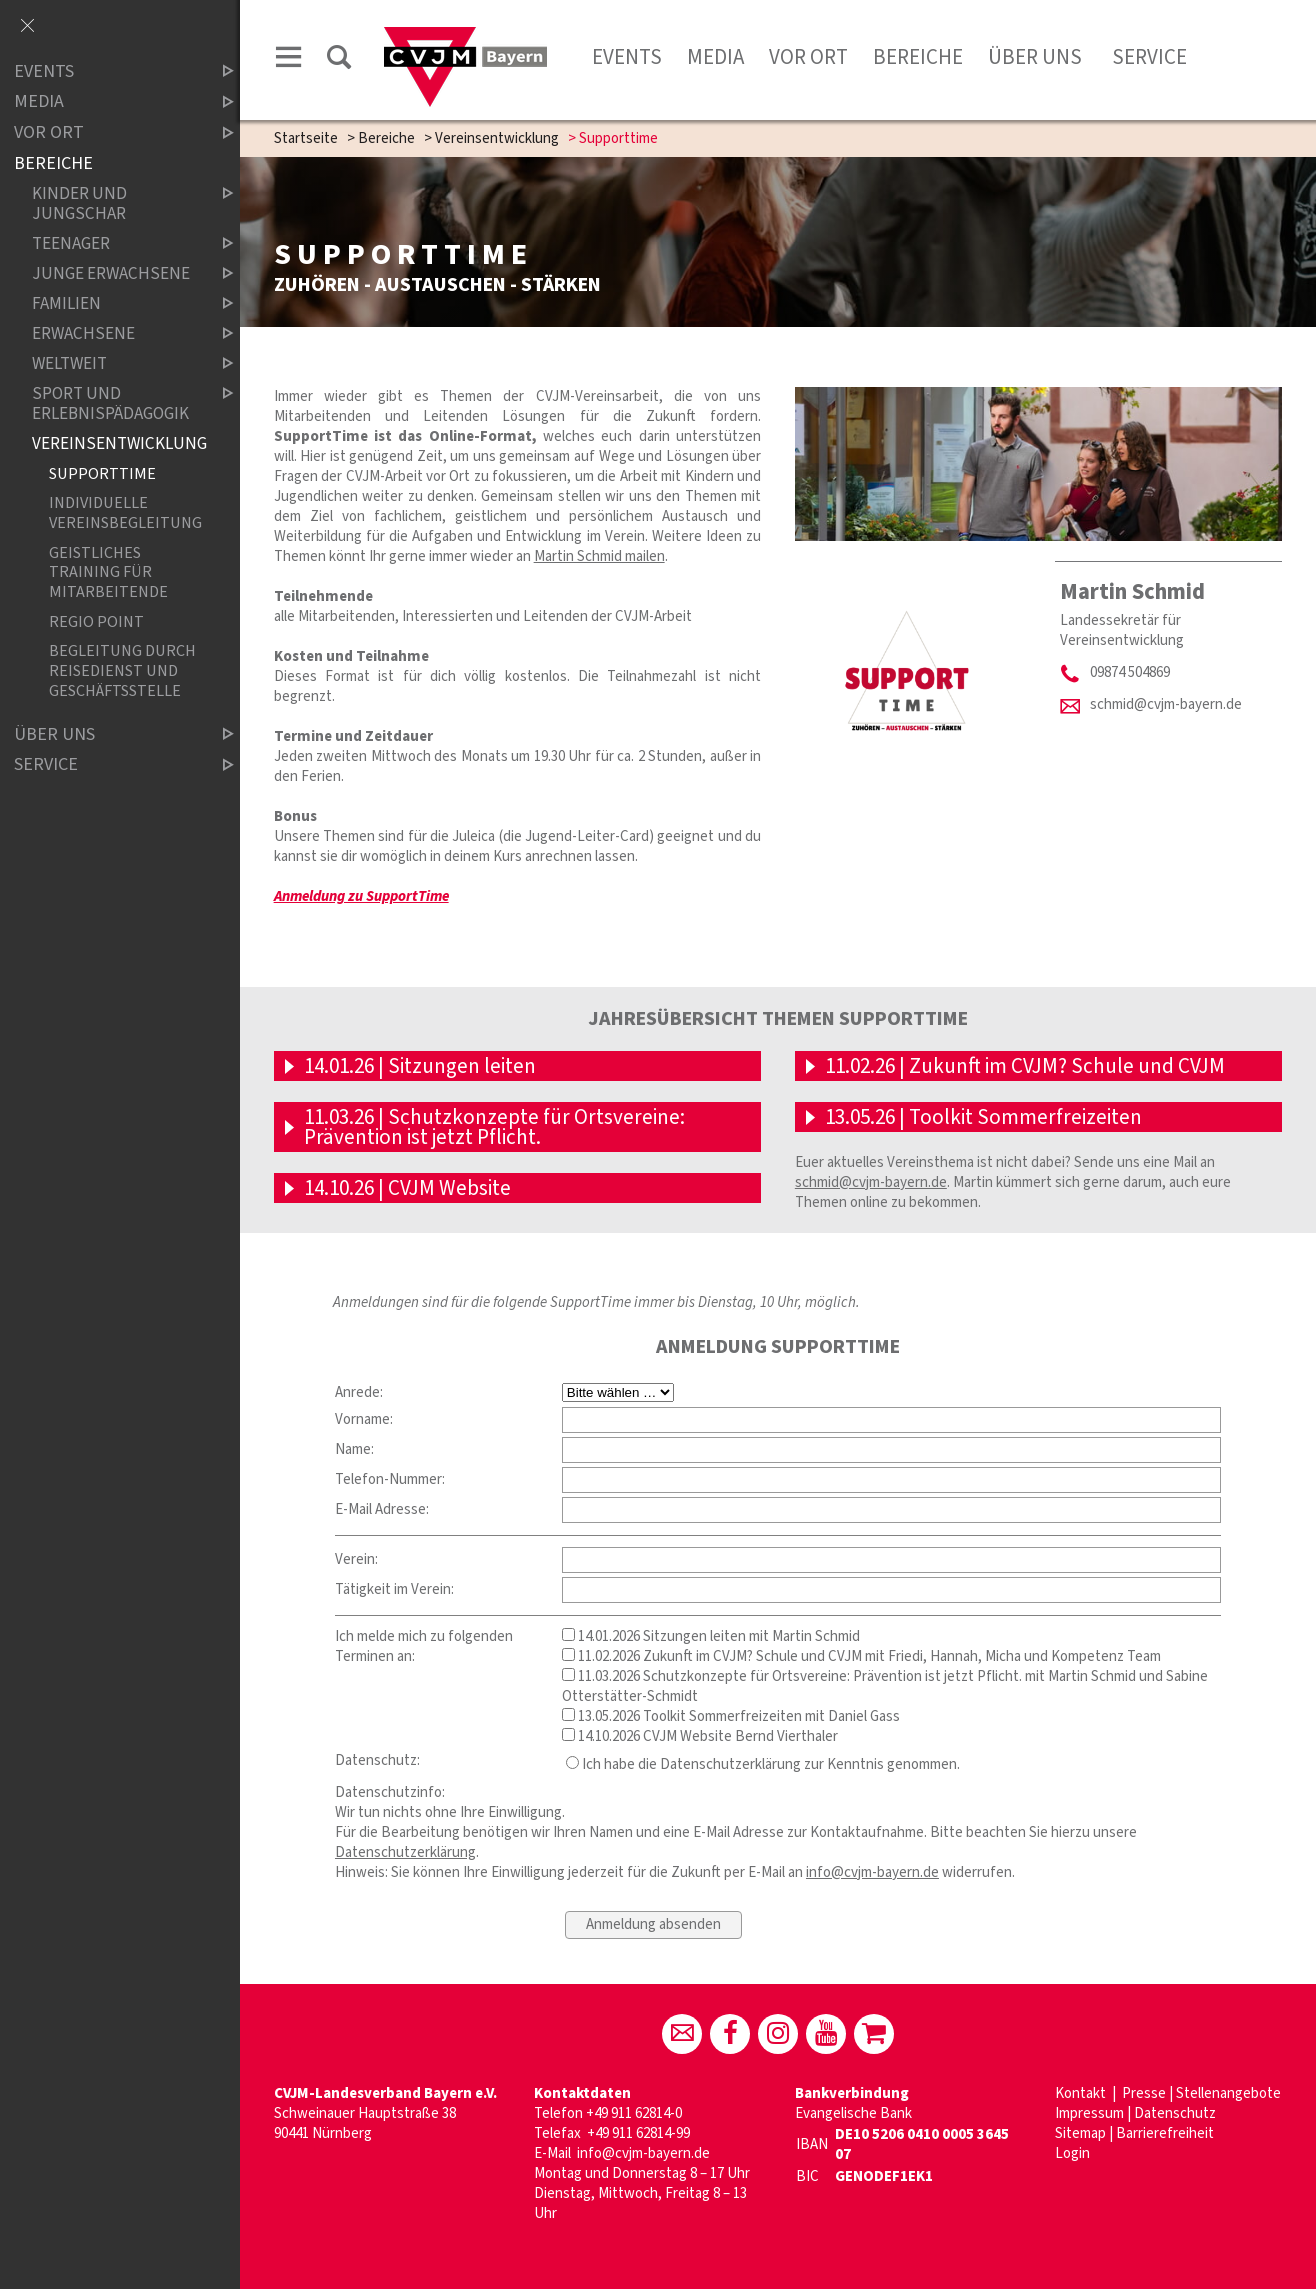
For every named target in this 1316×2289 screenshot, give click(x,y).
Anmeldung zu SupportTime (361, 896)
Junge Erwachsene (116, 273)
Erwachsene (116, 333)
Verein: (356, 1559)
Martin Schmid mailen (599, 556)
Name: (354, 1449)
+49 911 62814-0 (634, 2113)
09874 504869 (1130, 672)
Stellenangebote (1228, 2093)
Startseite (306, 138)
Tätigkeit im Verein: (394, 1589)
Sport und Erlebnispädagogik (116, 403)
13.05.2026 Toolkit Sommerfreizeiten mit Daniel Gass (731, 1716)
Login (1072, 2153)
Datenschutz (1175, 2113)
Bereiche (918, 57)
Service (1147, 57)
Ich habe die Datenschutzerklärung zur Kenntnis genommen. (763, 1764)
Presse (1144, 2093)
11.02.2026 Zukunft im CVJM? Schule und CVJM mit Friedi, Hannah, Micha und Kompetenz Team (861, 1656)
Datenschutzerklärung (405, 1852)
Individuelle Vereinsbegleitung (124, 513)
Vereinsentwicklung (497, 138)
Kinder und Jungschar (116, 203)
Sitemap (1080, 2133)
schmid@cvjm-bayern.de (1166, 704)
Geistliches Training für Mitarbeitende (108, 572)
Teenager (116, 243)
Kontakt (1082, 2093)
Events (627, 57)
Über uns (1035, 57)
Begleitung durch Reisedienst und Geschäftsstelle (122, 670)
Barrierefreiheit (1165, 2133)
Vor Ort (808, 57)
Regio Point (96, 621)
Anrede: (359, 1392)
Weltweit (116, 363)
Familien (116, 303)
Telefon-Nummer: (390, 1479)
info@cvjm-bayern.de (872, 1872)
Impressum (1089, 2113)
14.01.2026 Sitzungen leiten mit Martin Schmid (711, 1636)
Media (715, 57)
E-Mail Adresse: (382, 1509)
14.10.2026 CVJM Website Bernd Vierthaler (700, 1736)
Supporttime (102, 473)
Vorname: (364, 1419)
